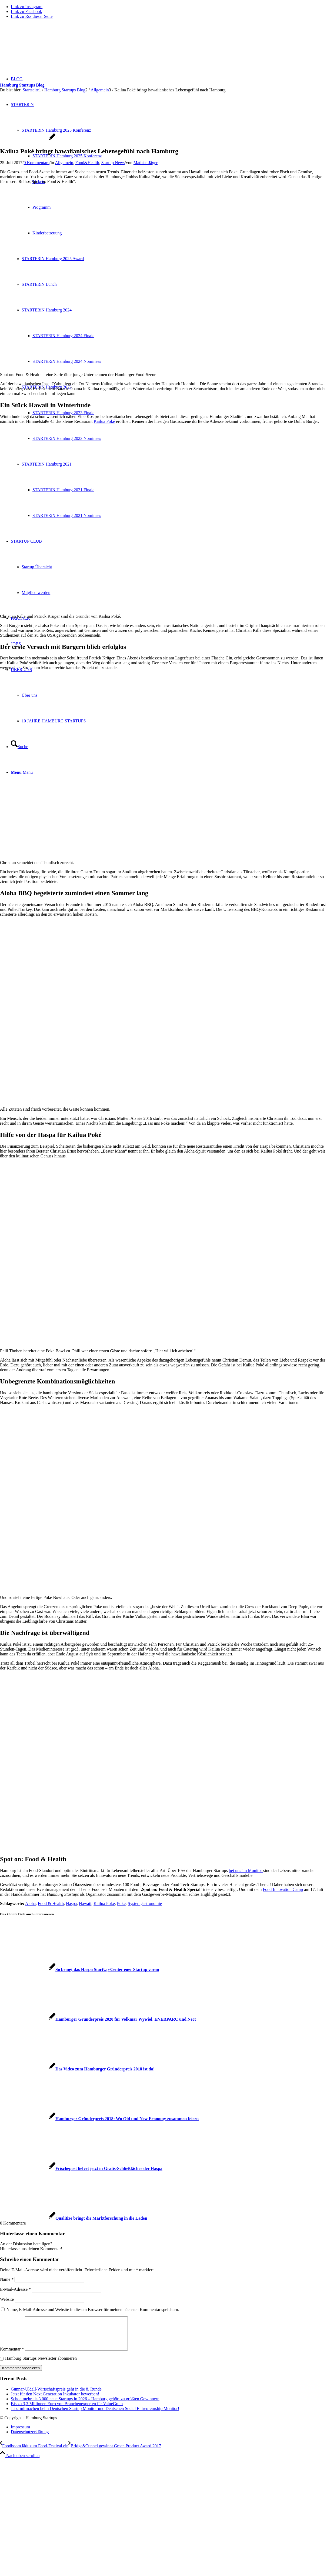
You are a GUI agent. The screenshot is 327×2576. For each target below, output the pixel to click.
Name (7, 2279)
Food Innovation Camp (283, 1889)
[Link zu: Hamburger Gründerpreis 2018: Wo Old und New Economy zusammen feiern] (99, 2118)
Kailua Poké (104, 421)
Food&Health (87, 162)
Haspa (71, 1903)
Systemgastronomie (145, 1903)
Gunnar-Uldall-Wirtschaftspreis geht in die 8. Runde (56, 2395)
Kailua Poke (104, 1903)
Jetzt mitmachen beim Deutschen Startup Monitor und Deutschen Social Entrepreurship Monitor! (95, 2415)
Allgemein (64, 162)
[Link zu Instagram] (26, 6)
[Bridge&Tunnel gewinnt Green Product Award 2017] (114, 2452)
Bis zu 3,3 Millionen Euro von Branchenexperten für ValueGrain (67, 2410)
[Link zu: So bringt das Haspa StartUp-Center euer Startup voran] (79, 1969)
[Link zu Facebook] (26, 11)
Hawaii (85, 1903)
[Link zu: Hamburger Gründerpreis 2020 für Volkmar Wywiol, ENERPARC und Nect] (98, 2019)
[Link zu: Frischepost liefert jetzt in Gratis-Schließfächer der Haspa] (81, 2168)
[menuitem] (169, 2433)
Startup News (113, 162)
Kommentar (12, 2355)
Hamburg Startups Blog (22, 85)
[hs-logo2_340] (40, 49)
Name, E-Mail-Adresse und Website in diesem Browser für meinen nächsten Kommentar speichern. (92, 2309)
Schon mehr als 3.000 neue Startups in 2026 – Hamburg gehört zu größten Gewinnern (85, 2405)
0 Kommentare (37, 162)
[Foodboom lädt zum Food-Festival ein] (34, 2452)
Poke (121, 1903)
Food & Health (51, 1903)
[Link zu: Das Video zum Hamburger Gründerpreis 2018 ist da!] (77, 2069)
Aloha (30, 1903)
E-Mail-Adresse (15, 2289)
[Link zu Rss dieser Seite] (32, 16)
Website (7, 2299)
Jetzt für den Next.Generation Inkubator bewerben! (55, 2400)
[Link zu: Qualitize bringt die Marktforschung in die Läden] (73, 2218)
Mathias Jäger (146, 162)
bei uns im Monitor (246, 1870)
